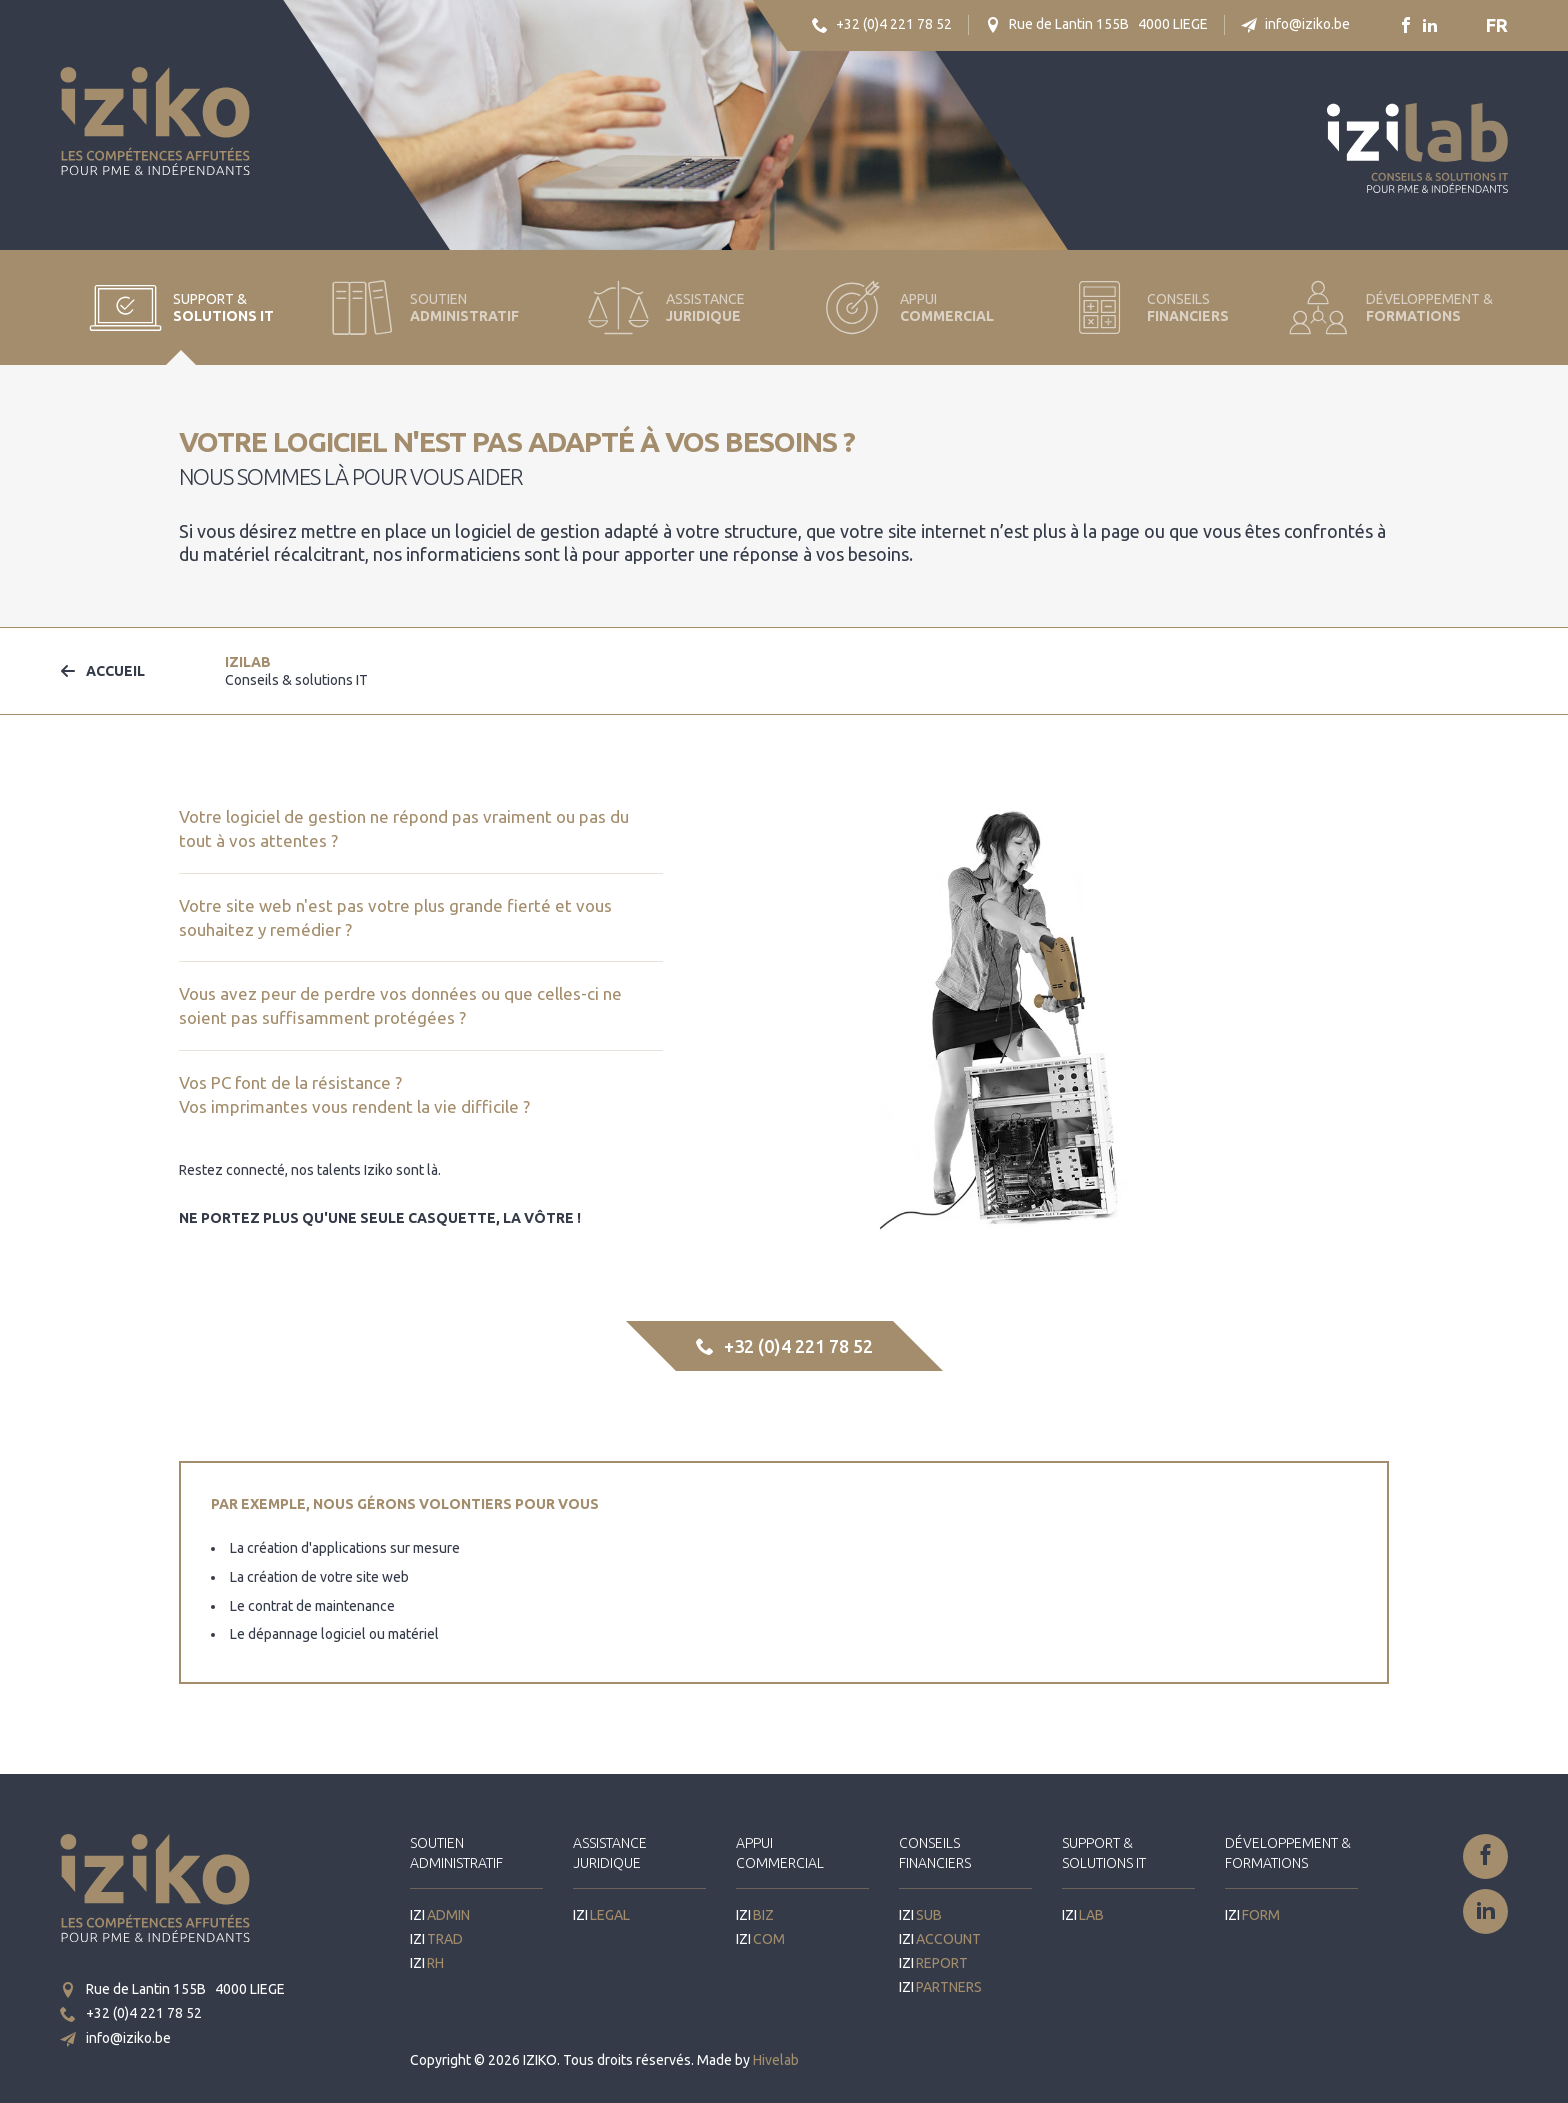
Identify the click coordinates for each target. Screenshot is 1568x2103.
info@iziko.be (1295, 24)
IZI (296, 671)
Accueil (102, 671)
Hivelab (776, 2060)
